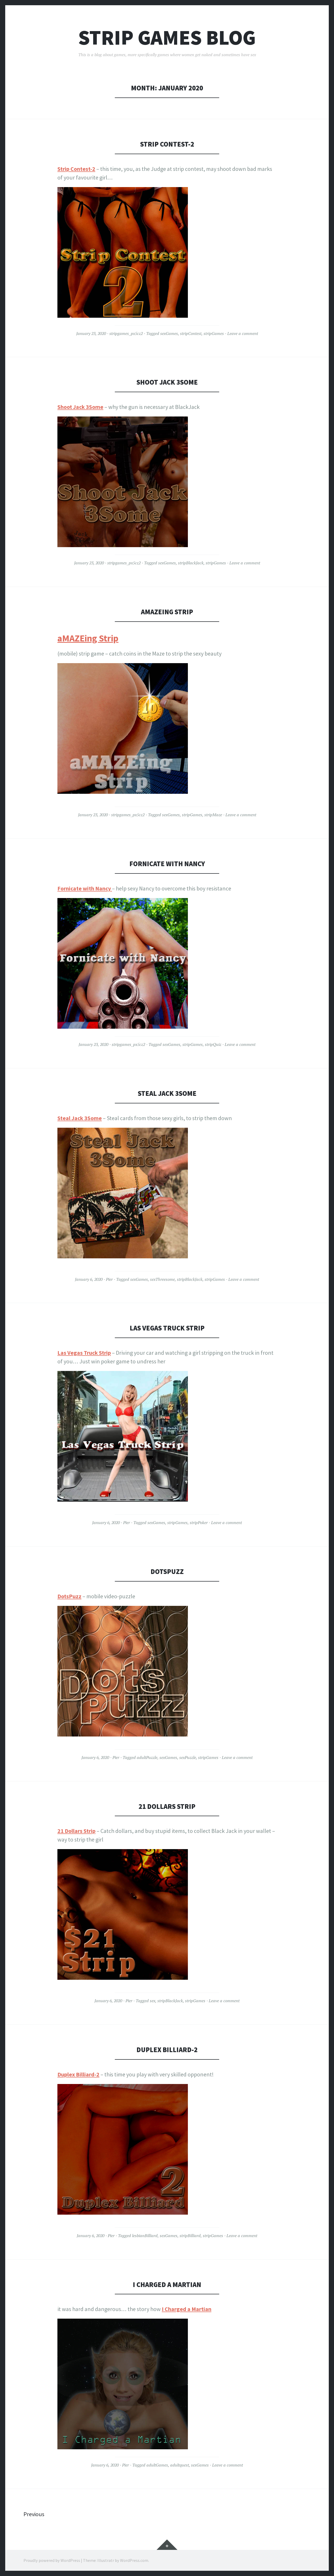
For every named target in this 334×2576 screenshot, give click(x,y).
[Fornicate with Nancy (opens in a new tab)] (111, 888)
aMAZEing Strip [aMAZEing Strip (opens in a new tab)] (87, 638)
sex (152, 2001)
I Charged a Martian (167, 2284)
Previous (34, 2514)
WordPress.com (134, 2560)
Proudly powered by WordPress (51, 2560)
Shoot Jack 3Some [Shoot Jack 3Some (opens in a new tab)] (80, 406)
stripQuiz (213, 1044)
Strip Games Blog (167, 37)
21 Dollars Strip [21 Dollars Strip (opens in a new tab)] (76, 1830)
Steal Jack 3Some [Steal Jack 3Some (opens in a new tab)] (79, 1118)
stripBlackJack (191, 563)
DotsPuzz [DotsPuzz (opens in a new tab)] (69, 1596)
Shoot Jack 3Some (167, 382)
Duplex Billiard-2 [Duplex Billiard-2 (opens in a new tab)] (78, 2074)
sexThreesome (162, 1279)
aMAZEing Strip (167, 611)
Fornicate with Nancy (167, 863)
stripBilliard (190, 2235)
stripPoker (199, 1522)
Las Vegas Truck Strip (167, 1328)
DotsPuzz (167, 1571)
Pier (109, 1279)
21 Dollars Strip (167, 1806)
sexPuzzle (187, 1757)
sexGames (169, 333)
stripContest (190, 333)
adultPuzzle (147, 1757)
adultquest (179, 2465)
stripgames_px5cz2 (126, 333)
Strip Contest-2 (167, 144)
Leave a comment (242, 333)
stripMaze (213, 815)
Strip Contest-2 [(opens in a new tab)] (76, 168)
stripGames (214, 333)
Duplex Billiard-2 (167, 2049)
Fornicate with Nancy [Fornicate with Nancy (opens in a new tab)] (84, 888)
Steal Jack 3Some (167, 1093)
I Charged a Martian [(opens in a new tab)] (186, 2309)
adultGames (157, 2465)
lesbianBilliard (145, 2235)
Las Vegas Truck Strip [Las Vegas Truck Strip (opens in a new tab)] (84, 1352)
